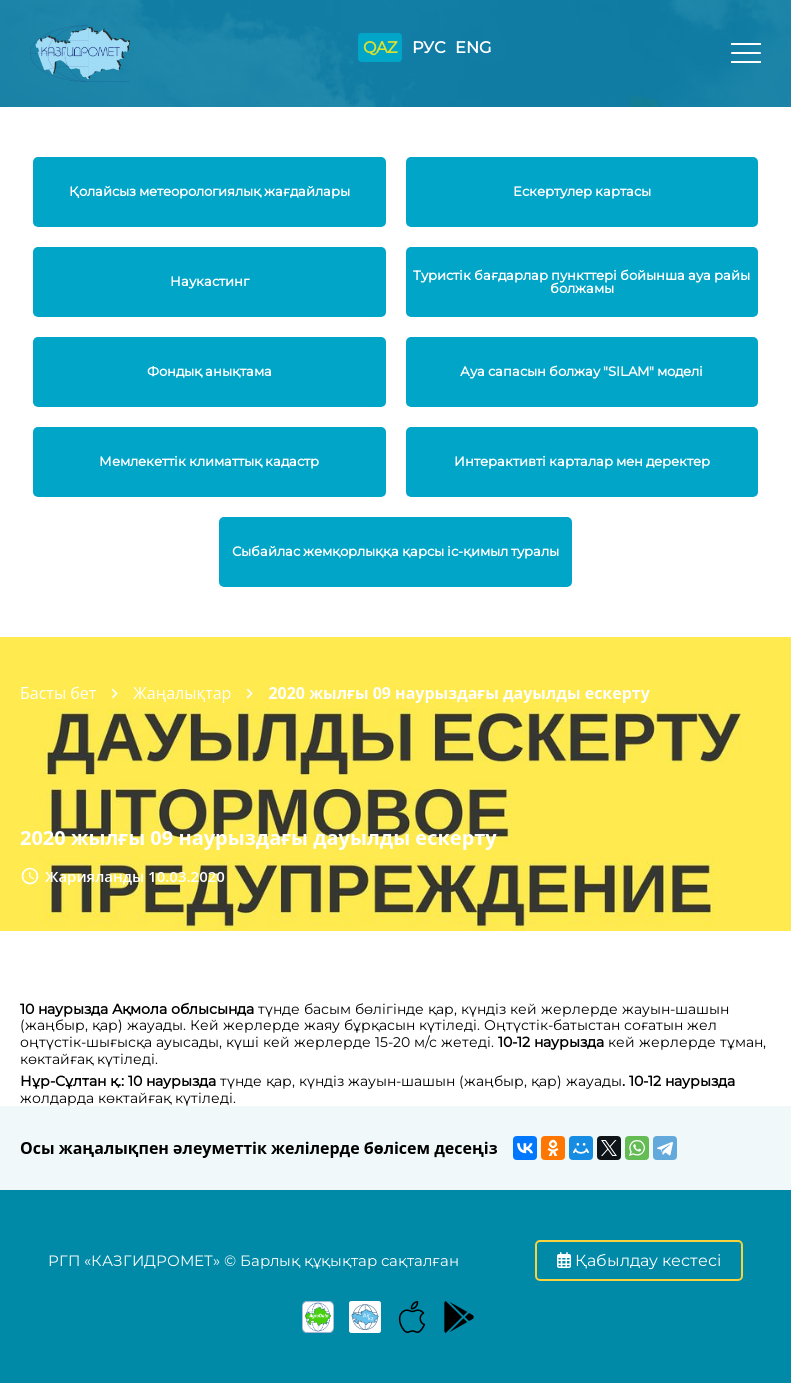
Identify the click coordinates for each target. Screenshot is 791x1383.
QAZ (380, 47)
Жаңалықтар (182, 693)
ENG (473, 47)
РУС (428, 47)
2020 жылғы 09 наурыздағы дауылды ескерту (458, 693)
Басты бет (58, 693)
